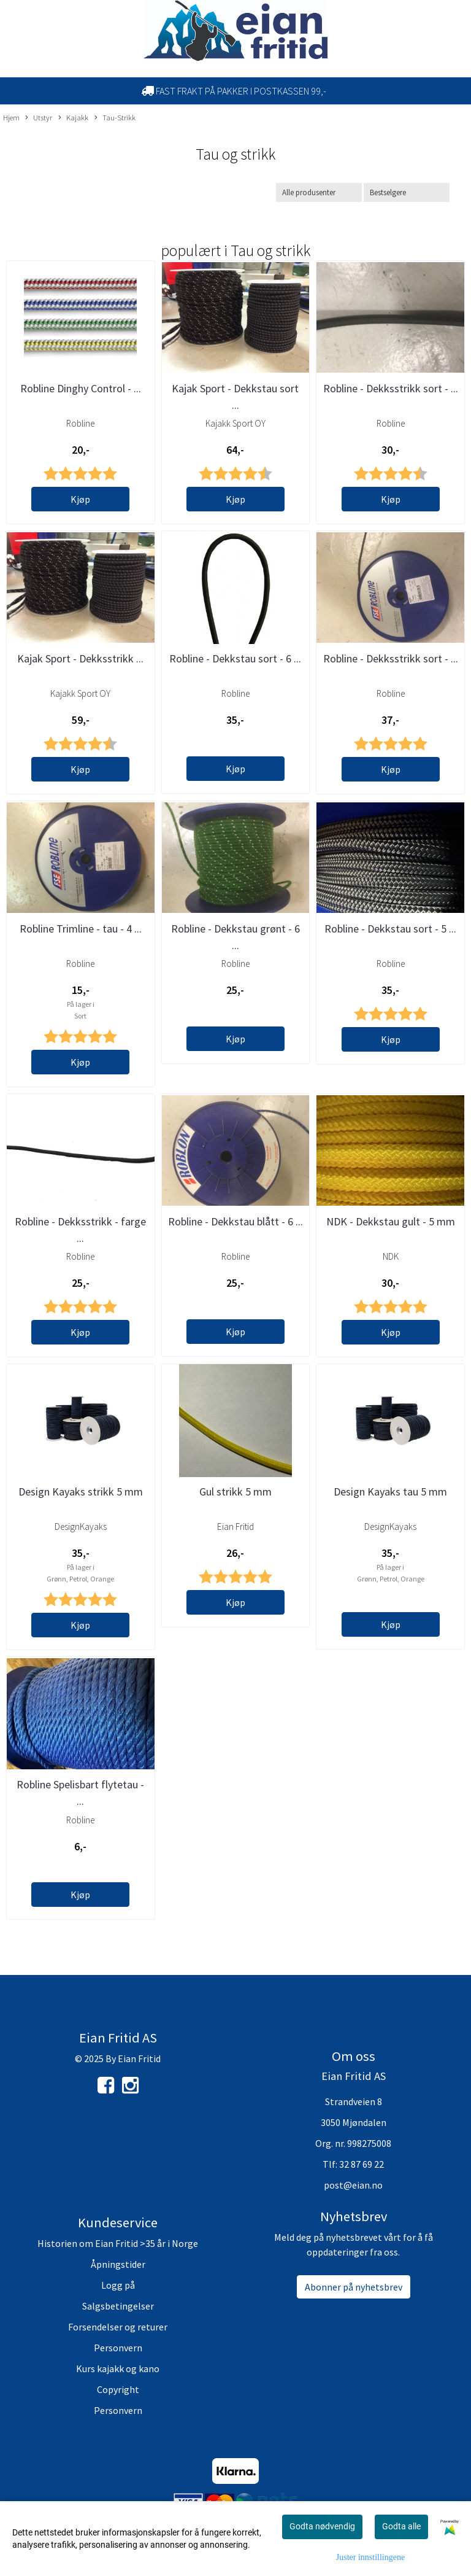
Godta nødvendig (322, 2526)
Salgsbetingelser (118, 2306)
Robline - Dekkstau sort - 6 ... (235, 658)
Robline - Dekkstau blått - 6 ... (235, 1221)
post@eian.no (353, 2185)
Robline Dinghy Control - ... (80, 388)
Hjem (11, 117)
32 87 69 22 (361, 2164)
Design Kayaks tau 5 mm (390, 1491)
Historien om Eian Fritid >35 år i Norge (117, 2243)
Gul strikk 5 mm (235, 1491)
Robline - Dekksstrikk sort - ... (390, 388)
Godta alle (401, 2526)
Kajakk (73, 117)
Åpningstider (118, 2264)
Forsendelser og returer (117, 2327)
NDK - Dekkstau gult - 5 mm (390, 1221)
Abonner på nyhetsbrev (353, 2287)
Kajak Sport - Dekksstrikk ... (80, 658)
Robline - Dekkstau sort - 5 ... (390, 928)
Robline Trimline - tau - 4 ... (81, 928)
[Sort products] (407, 192)
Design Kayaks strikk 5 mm (80, 1491)
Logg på (118, 2285)
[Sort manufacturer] (319, 192)
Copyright (118, 2389)
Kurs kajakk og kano (117, 2368)
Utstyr (38, 117)
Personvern (118, 2347)
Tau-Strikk (115, 117)
